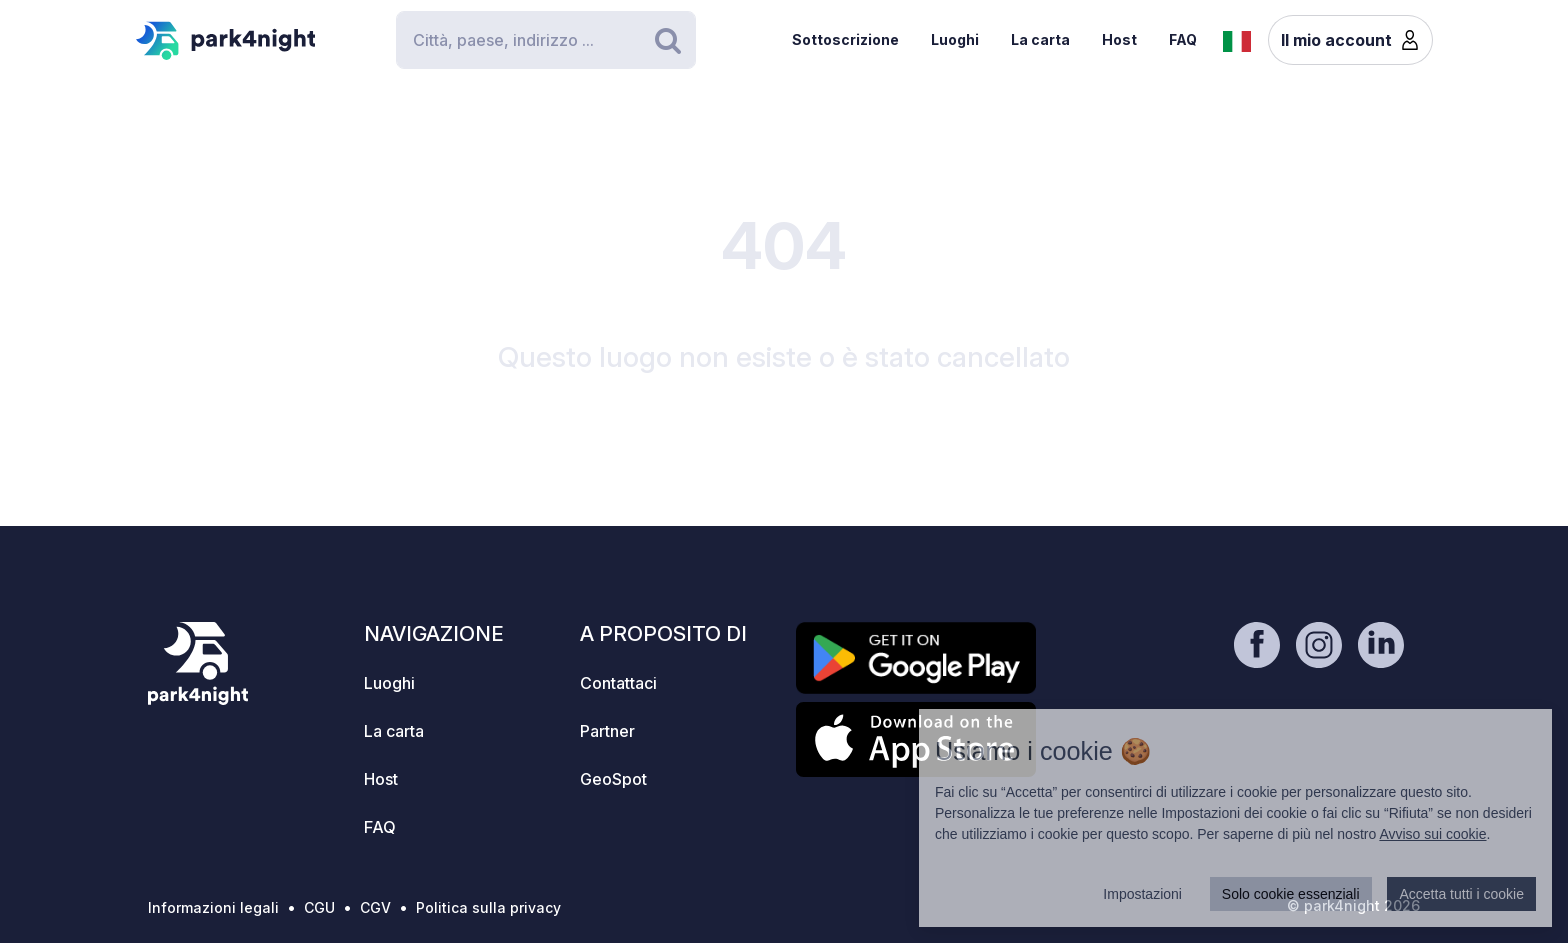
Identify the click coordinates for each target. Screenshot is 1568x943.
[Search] (546, 40)
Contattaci (618, 683)
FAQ (1183, 39)
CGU (319, 907)
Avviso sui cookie (1432, 834)
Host (1119, 39)
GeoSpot (613, 779)
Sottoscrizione (845, 39)
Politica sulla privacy (488, 907)
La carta (1040, 39)
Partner (607, 731)
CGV (375, 907)
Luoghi (955, 39)
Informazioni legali (213, 907)
